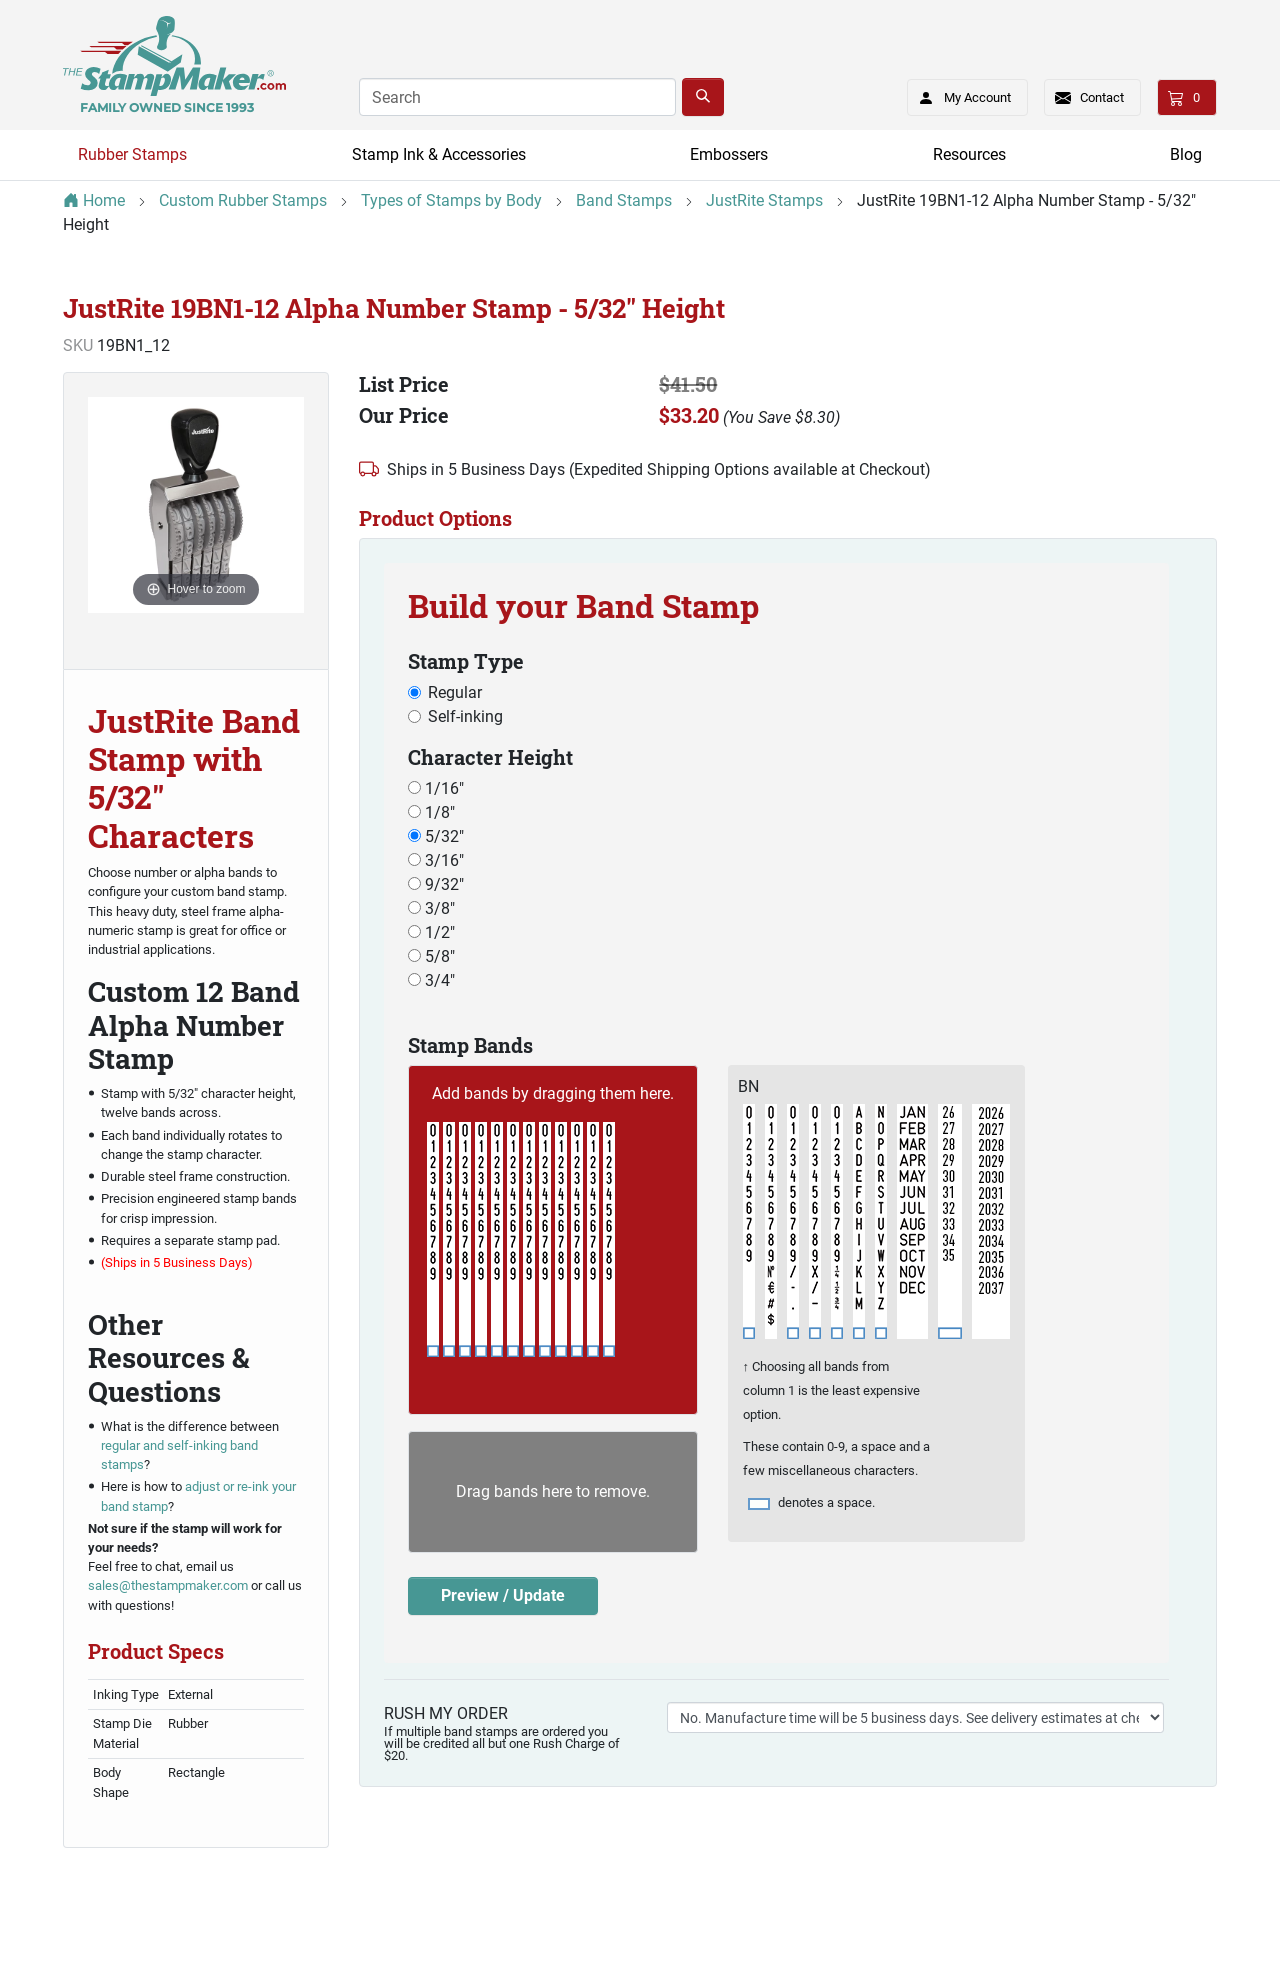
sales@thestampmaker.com (168, 1585)
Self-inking (465, 716)
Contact (1102, 97)
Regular (455, 692)
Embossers (729, 154)
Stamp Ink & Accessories (439, 154)
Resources (969, 154)
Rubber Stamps (132, 154)
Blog (1186, 154)
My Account (958, 94)
